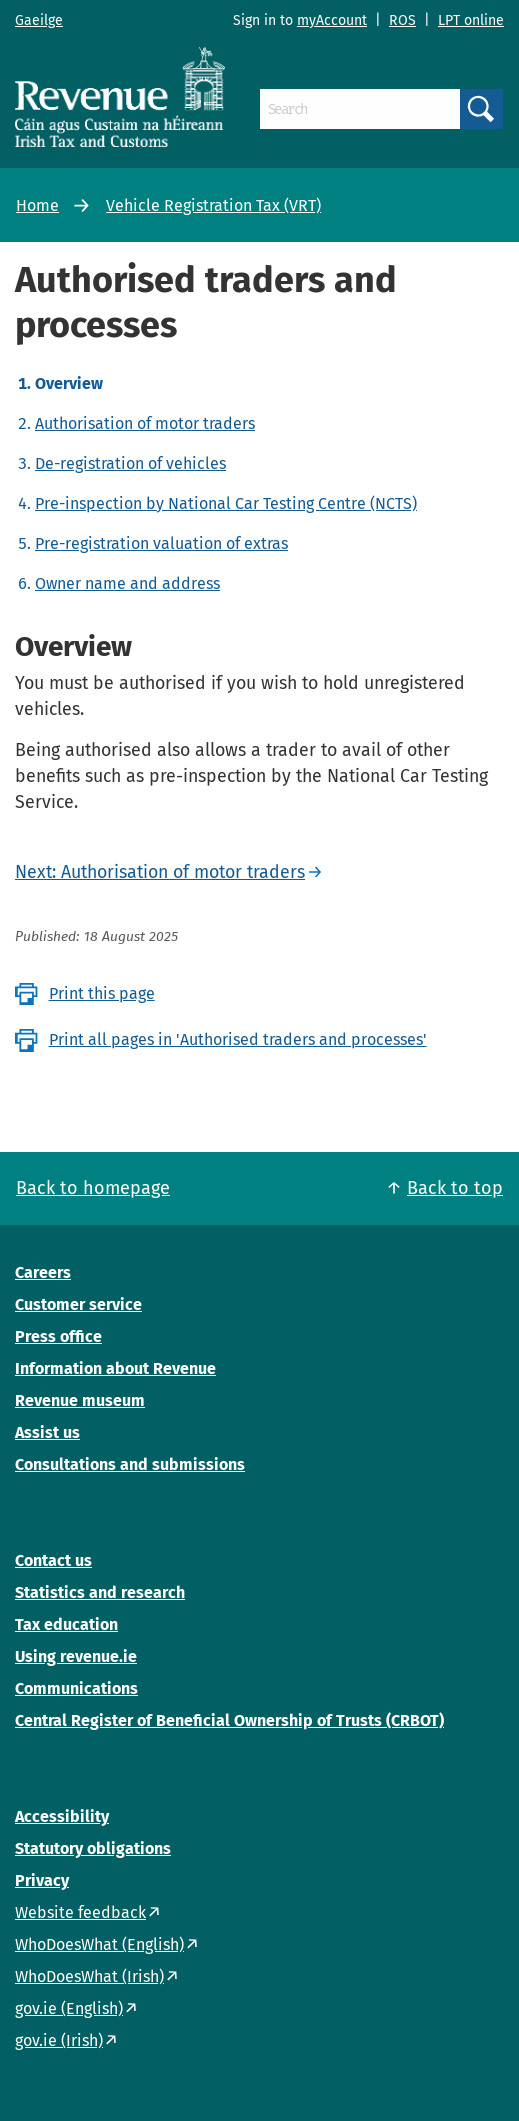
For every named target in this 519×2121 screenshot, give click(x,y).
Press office (58, 1336)
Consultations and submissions (130, 1464)
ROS (402, 20)
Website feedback (80, 1912)
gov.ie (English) (69, 2008)
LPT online (471, 20)
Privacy (42, 1880)
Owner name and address (127, 583)
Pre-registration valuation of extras (161, 543)
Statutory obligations (93, 1848)
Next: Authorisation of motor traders (160, 872)
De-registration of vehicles (130, 463)
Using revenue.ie (76, 1656)
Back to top (455, 1188)
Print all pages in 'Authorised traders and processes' (238, 1039)
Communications (76, 1688)
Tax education (66, 1624)
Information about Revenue (115, 1368)
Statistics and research (100, 1592)
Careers (43, 1272)
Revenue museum (80, 1400)
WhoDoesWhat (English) (99, 1944)
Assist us (47, 1432)
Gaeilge (39, 20)
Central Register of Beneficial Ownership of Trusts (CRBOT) (229, 1720)
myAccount (332, 20)
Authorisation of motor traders (145, 423)
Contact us (53, 1560)
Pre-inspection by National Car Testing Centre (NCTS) (226, 503)
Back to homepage (93, 1188)
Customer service (78, 1304)
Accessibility (62, 1816)
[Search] (360, 109)
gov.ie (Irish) (59, 2040)
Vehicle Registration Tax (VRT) (213, 205)
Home (37, 205)
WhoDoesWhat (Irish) (89, 1976)
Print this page (102, 993)
